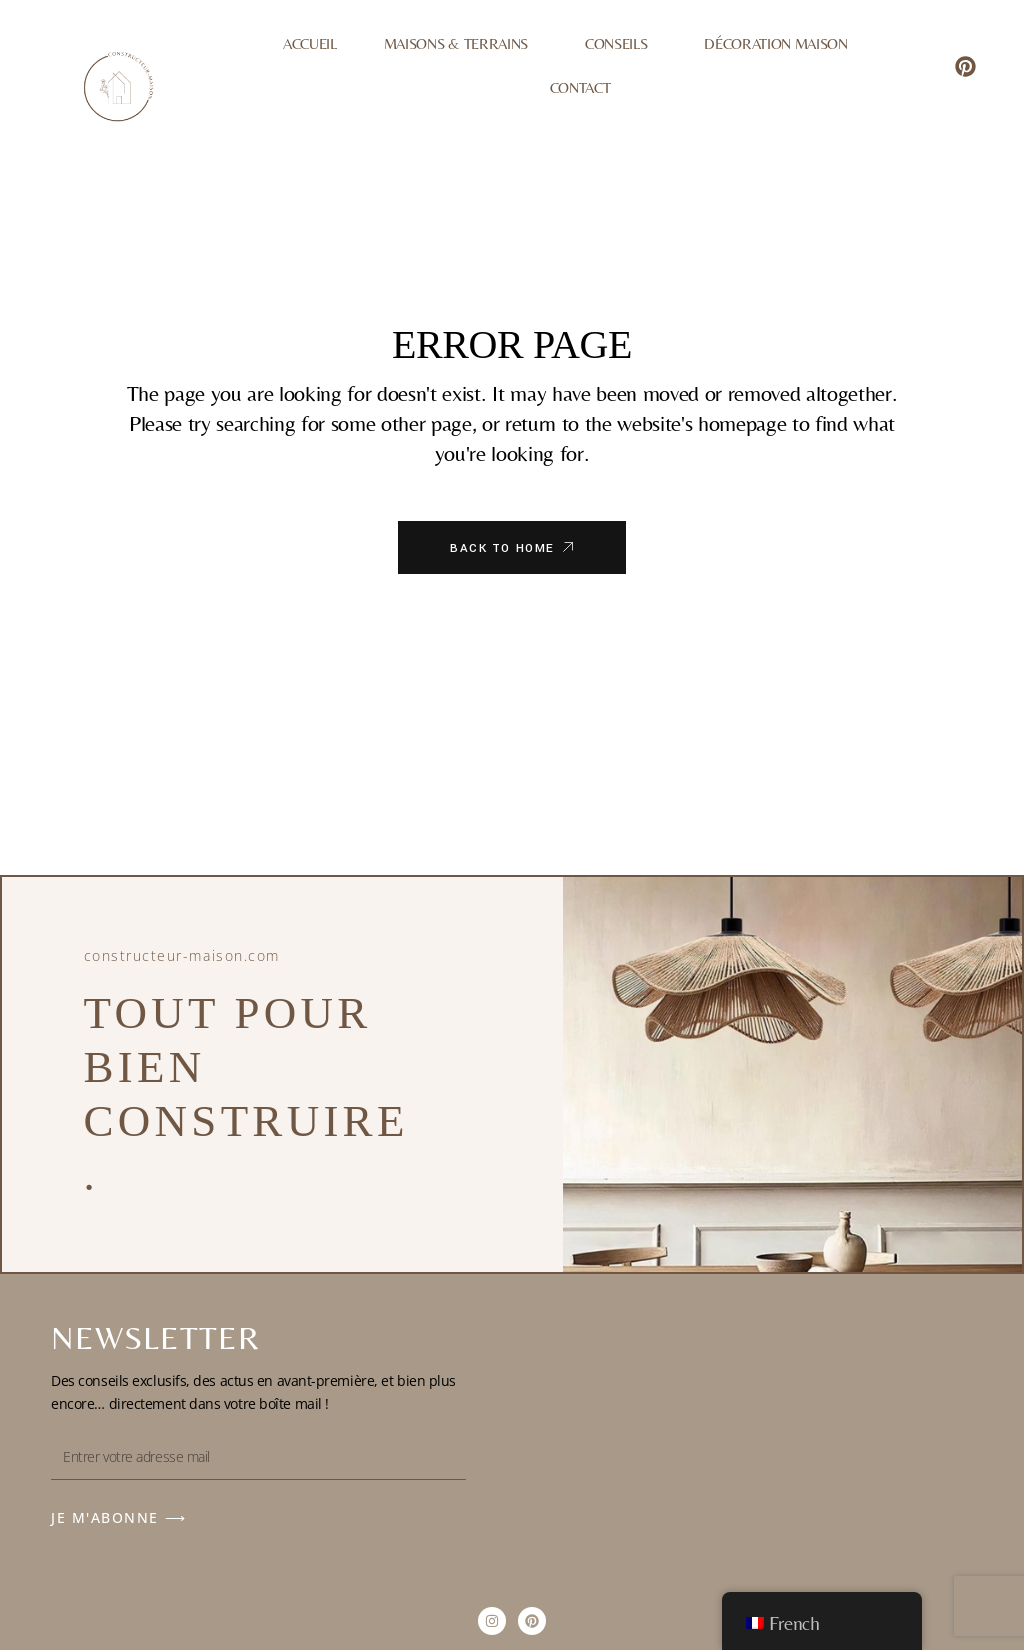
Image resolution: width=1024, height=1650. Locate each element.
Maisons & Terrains (461, 44)
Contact (580, 87)
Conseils (621, 44)
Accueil (310, 43)
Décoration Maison (775, 43)
